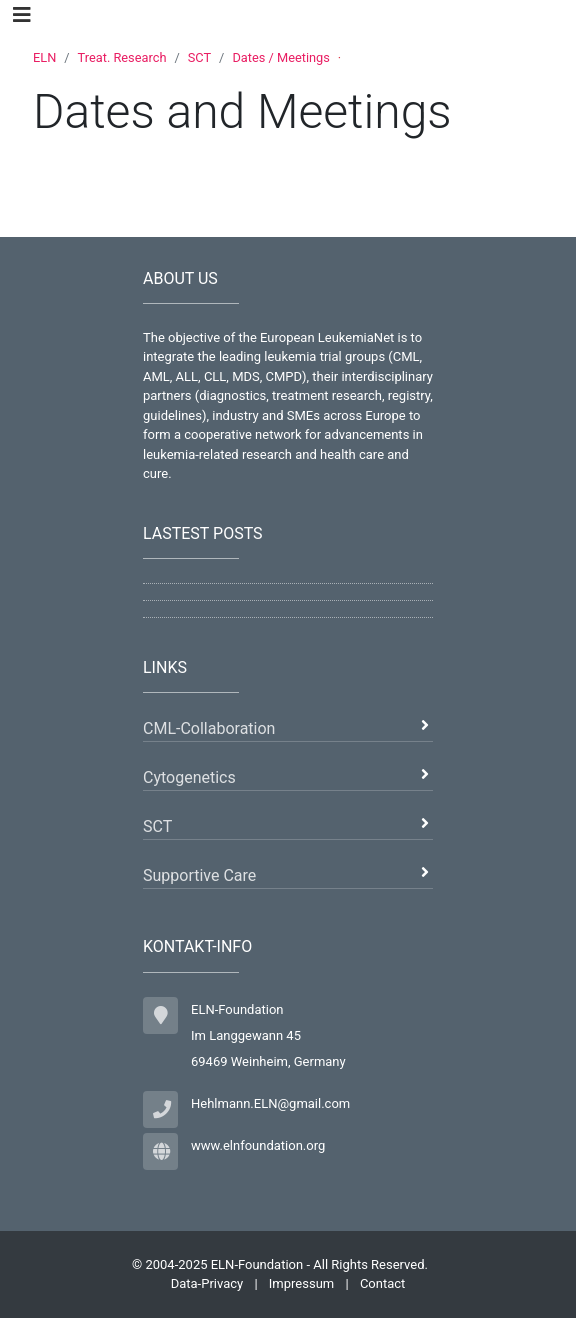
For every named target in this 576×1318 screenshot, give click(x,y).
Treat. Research (122, 57)
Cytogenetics (189, 777)
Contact (382, 1283)
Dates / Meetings (280, 57)
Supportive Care (199, 875)
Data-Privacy (207, 1283)
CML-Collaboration (209, 728)
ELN (44, 57)
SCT (199, 57)
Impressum (301, 1283)
